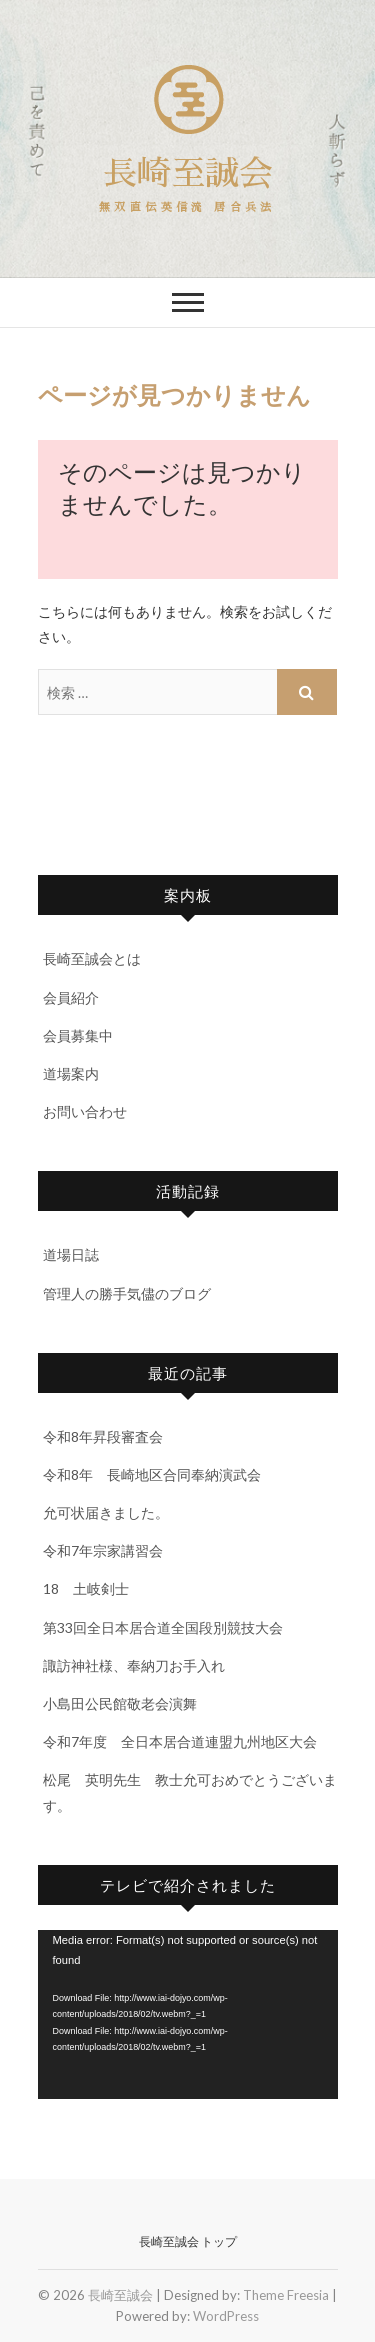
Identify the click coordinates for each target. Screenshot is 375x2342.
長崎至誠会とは (92, 958)
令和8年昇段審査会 (103, 1436)
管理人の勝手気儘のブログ (127, 1293)
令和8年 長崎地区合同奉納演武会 (152, 1474)
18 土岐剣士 (86, 1588)
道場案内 (71, 1073)
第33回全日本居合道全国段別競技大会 (163, 1627)
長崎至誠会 (188, 174)
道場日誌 (71, 1254)
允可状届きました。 (106, 1512)
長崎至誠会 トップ (188, 2241)
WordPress (226, 2316)
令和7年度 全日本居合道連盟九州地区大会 (180, 1741)
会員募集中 (78, 1035)
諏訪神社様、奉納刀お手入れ (134, 1665)
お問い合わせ (85, 1111)
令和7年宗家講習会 (103, 1550)
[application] (188, 2014)
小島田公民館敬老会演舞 (120, 1703)
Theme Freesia (286, 2295)
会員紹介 (71, 997)
